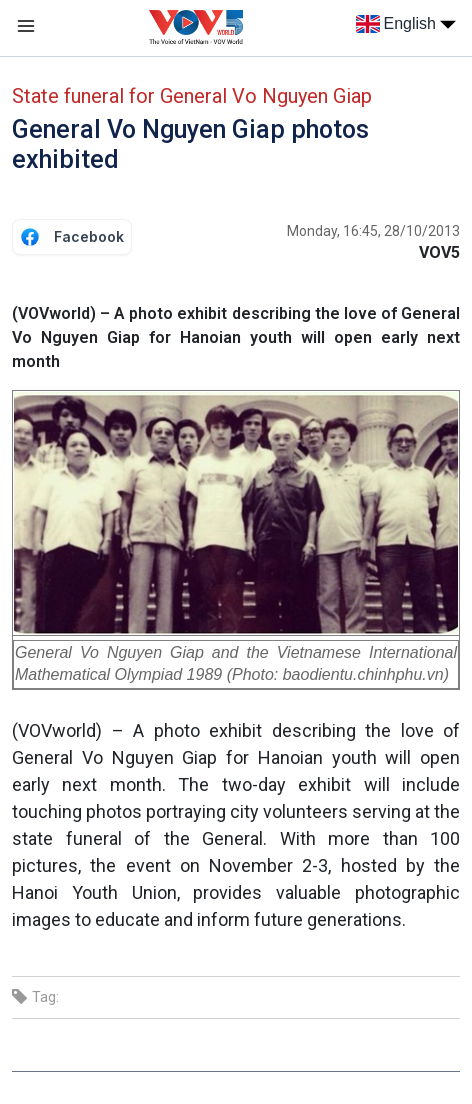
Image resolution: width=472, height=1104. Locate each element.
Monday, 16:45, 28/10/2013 (373, 231)
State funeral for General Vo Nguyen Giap (192, 96)
